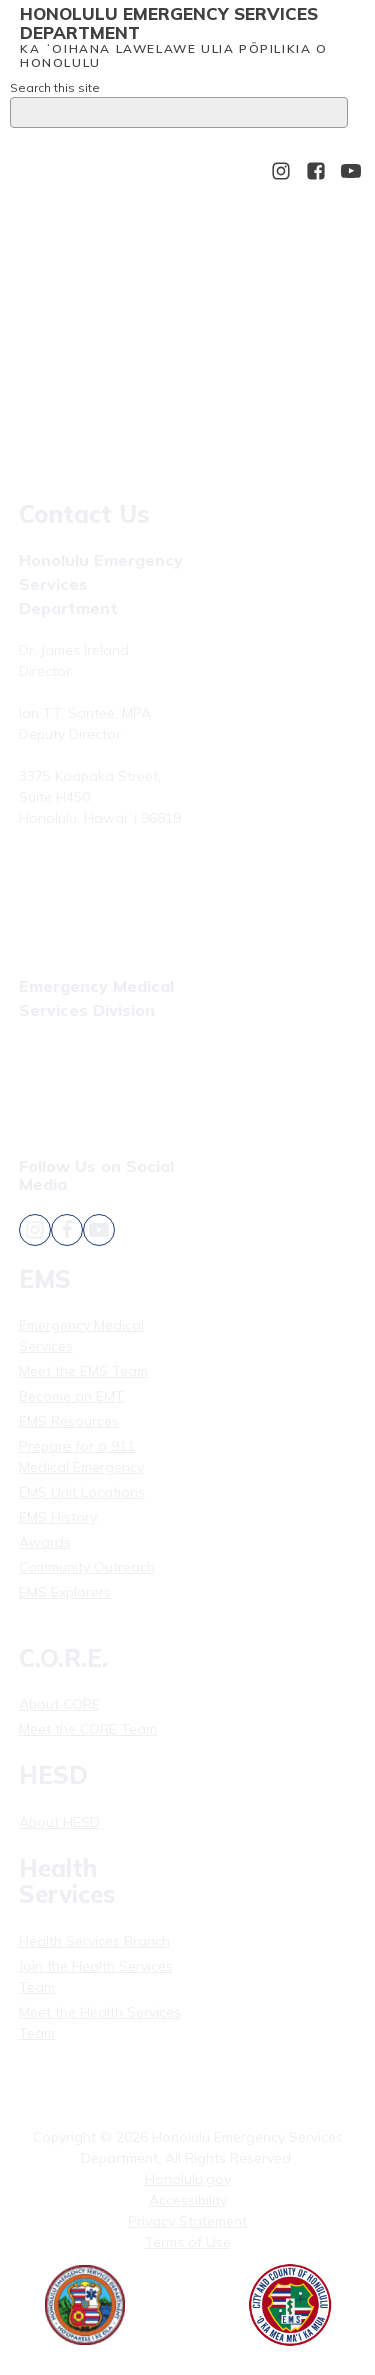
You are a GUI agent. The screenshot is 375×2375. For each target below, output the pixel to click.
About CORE (59, 1704)
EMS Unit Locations (82, 1492)
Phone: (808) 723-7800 (93, 866)
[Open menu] (39, 171)
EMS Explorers (65, 1592)
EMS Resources (69, 1421)
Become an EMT (71, 1396)
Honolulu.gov (188, 2179)
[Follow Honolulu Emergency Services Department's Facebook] (316, 171)
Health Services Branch (94, 1941)
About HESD (59, 1822)
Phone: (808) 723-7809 (93, 1054)
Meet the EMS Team (83, 1371)
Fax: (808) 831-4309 (83, 1079)
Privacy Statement (187, 2221)
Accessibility (188, 2200)
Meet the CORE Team (88, 1729)
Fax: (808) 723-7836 (83, 891)
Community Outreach (87, 1567)
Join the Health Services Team (96, 1976)
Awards (45, 1542)
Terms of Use (188, 2242)
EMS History (58, 1517)
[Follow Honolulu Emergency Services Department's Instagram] (281, 171)
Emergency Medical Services (81, 1335)
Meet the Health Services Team (100, 2022)
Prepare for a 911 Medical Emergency (81, 1456)
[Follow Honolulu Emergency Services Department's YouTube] (351, 171)
